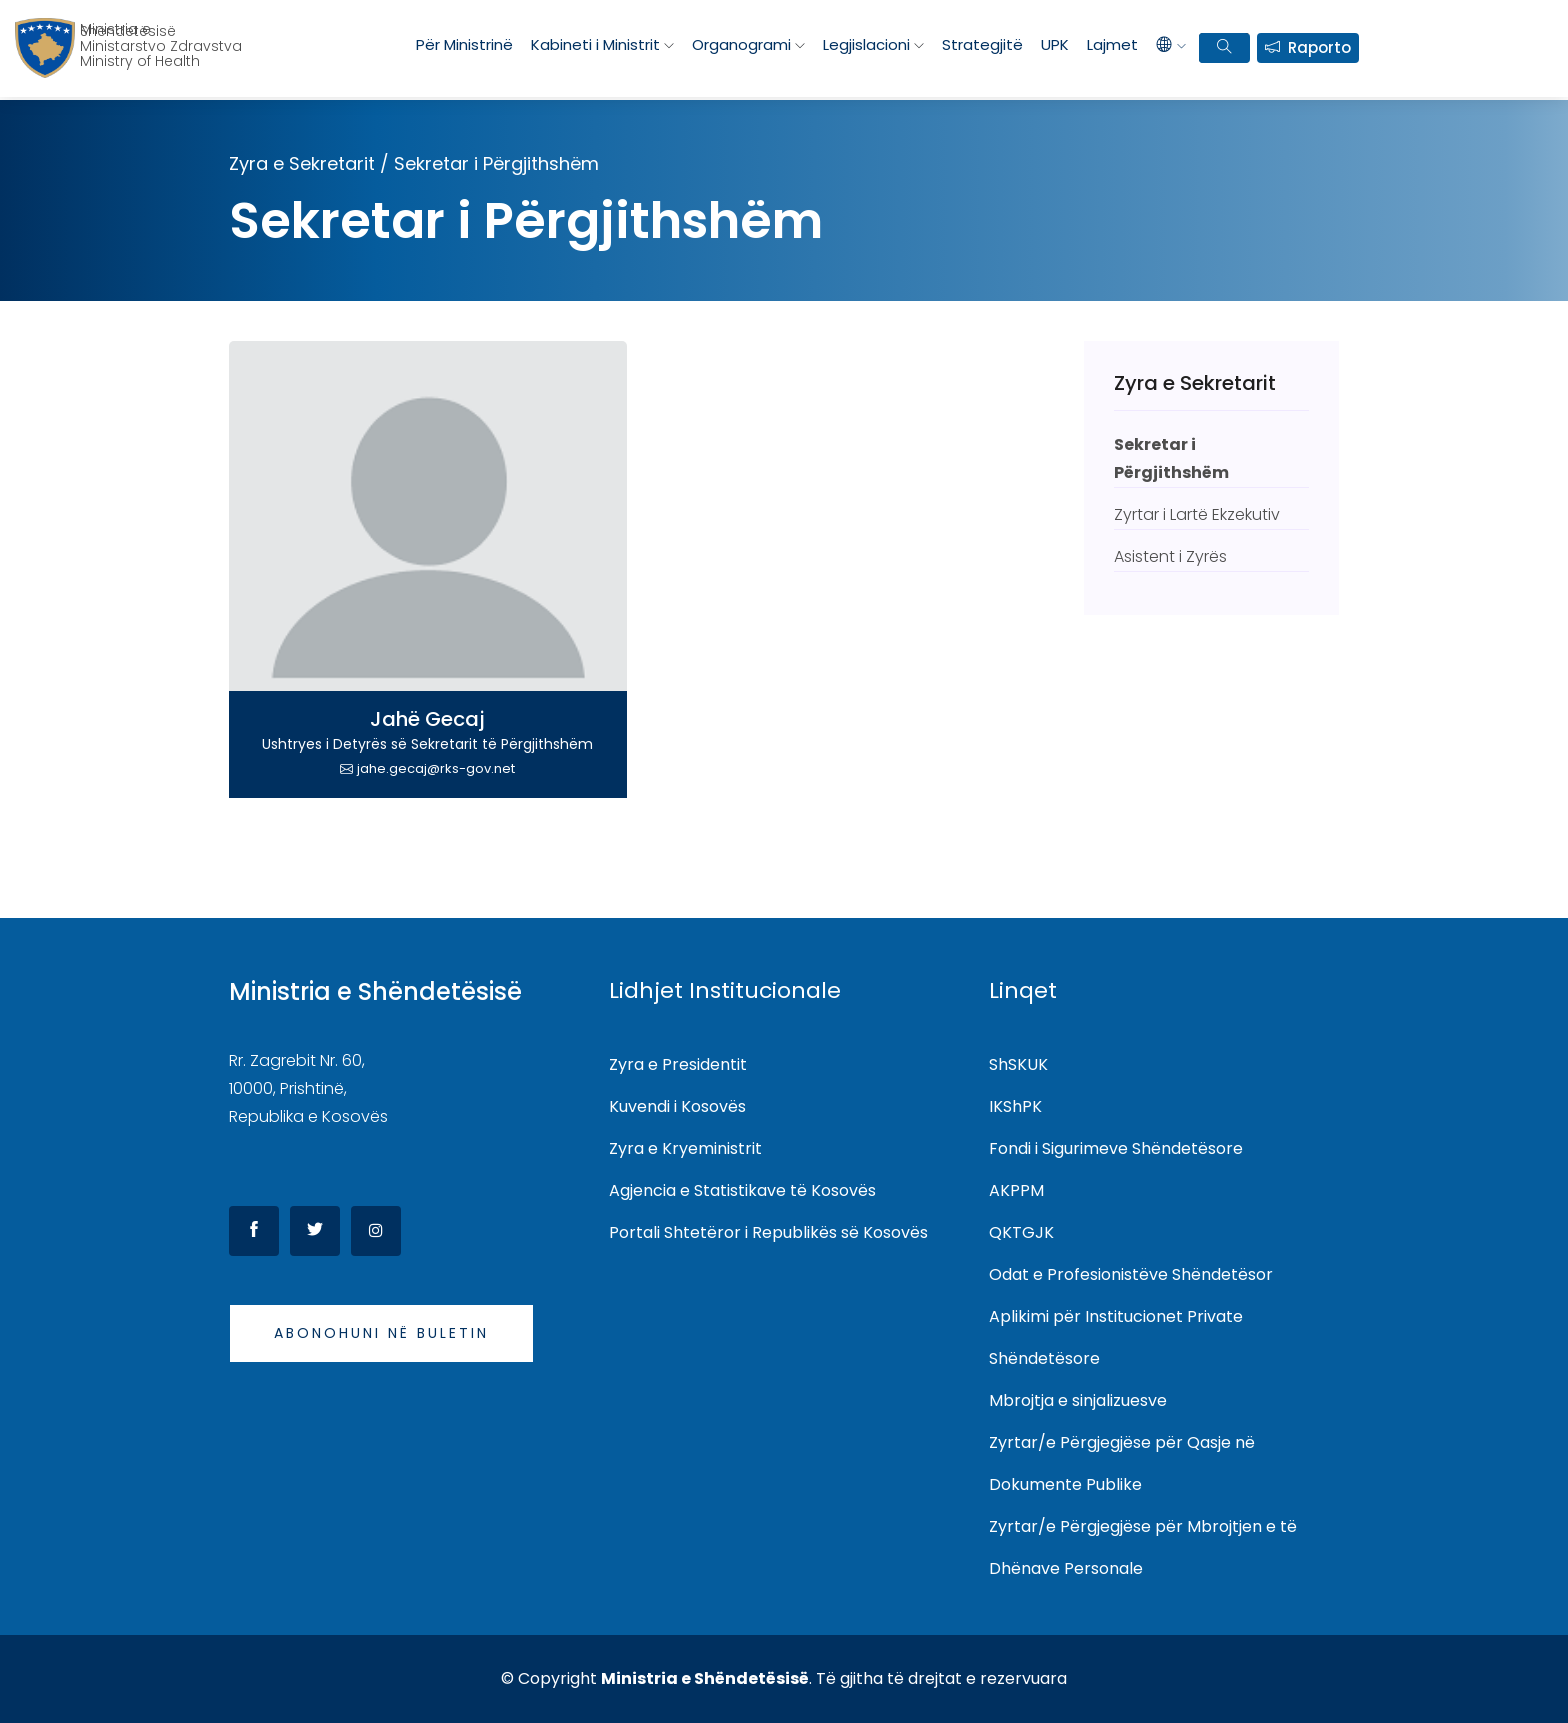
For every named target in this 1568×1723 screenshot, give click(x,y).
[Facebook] (254, 1231)
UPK (1055, 44)
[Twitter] (315, 1231)
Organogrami (741, 44)
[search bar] (1224, 48)
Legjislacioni (866, 44)
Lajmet (1112, 44)
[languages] (1171, 45)
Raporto (1319, 47)
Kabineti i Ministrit (595, 44)
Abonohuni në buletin (381, 1333)
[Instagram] (376, 1231)
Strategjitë (982, 44)
